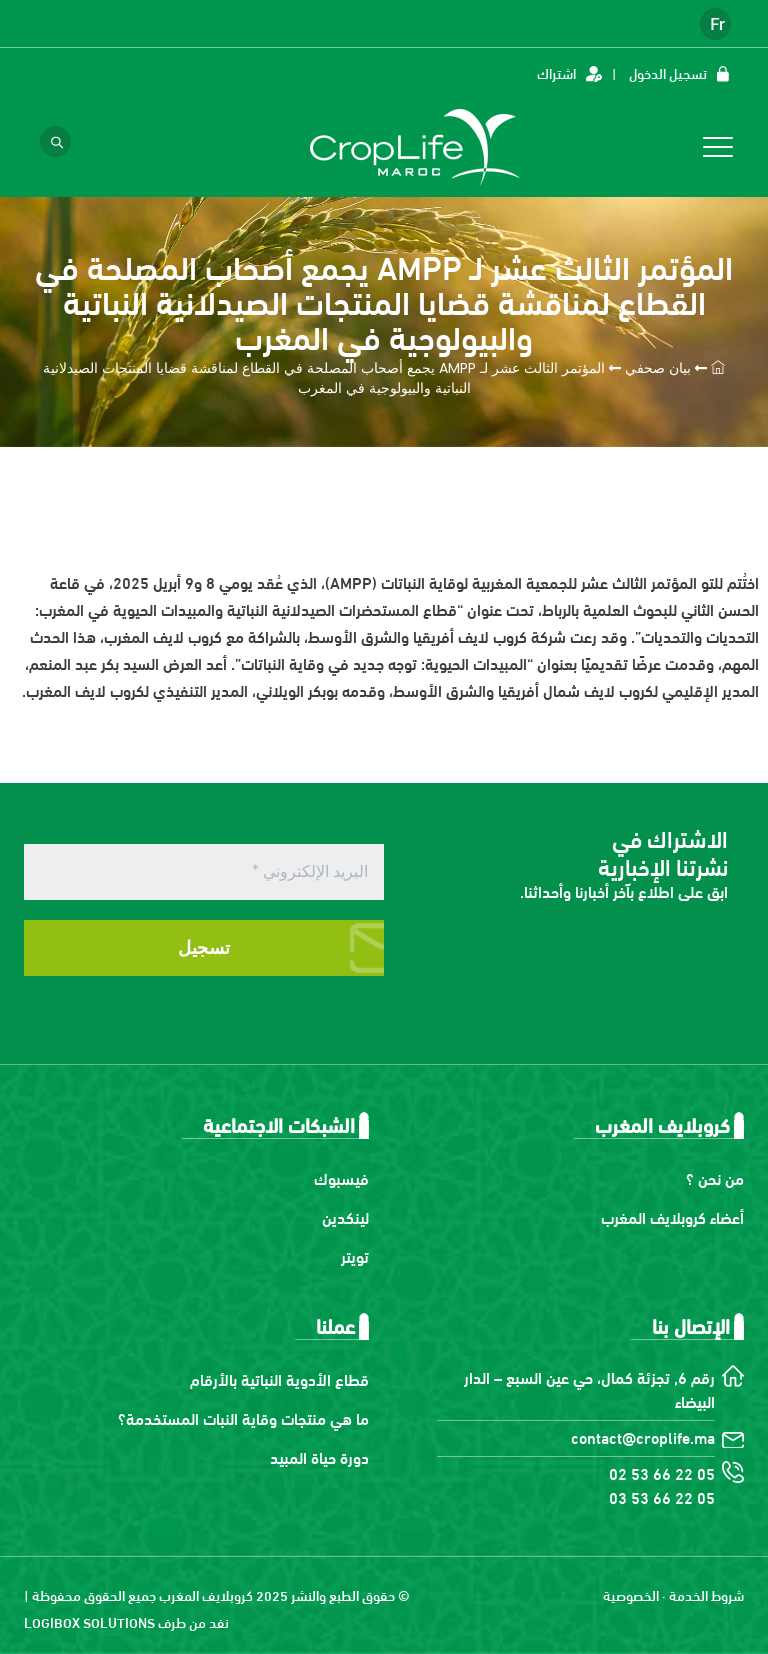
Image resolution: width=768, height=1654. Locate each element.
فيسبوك (341, 1177)
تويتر (355, 1255)
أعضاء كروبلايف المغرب (672, 1216)
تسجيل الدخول (668, 72)
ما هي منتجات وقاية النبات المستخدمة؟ (243, 1417)
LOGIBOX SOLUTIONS (89, 1621)
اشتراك (556, 72)
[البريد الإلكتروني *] (204, 872)
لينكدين (345, 1216)
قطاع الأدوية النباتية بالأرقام (279, 1378)
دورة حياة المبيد (319, 1456)
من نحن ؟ (715, 1177)
